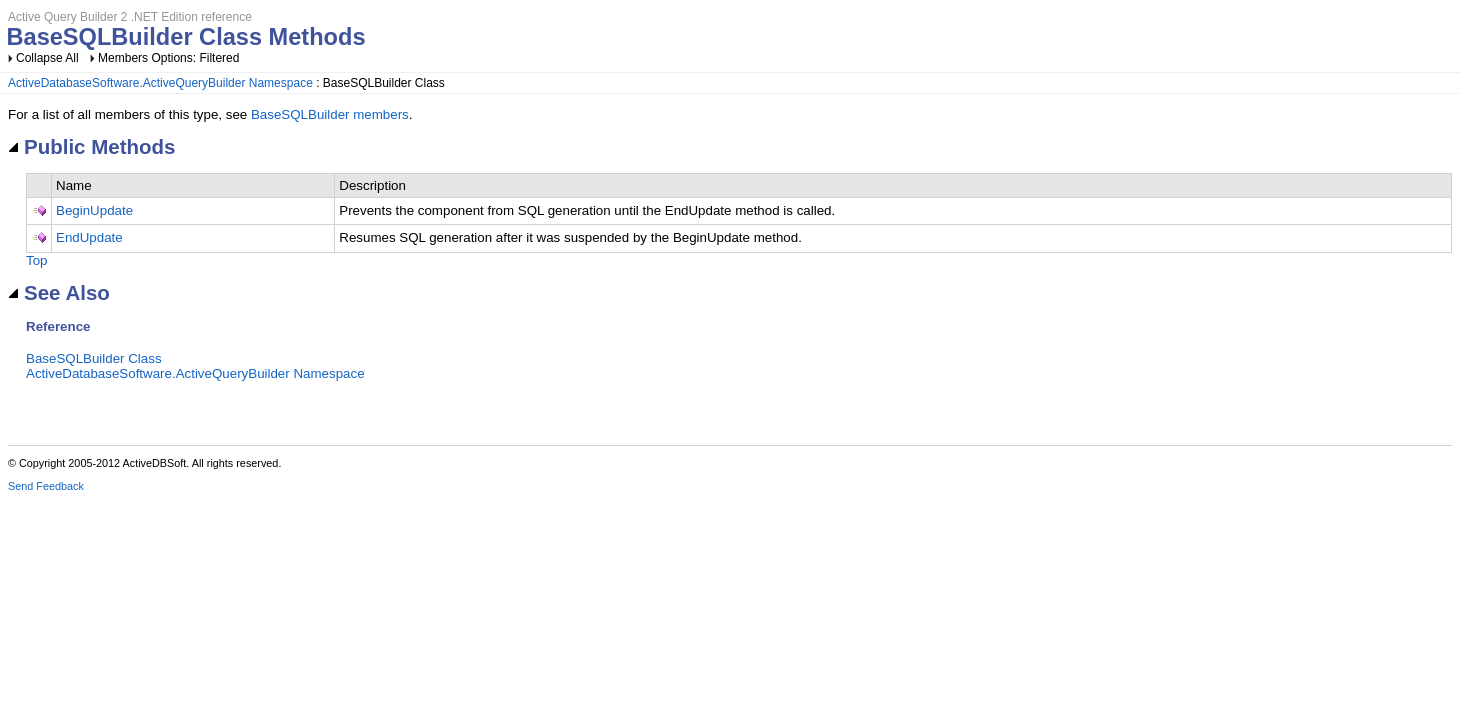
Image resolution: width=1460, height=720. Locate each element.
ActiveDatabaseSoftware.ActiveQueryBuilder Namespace (160, 83)
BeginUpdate (94, 210)
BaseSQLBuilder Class (94, 358)
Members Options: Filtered (168, 58)
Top (37, 260)
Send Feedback (46, 486)
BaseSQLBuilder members (330, 114)
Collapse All (47, 58)
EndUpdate (89, 237)
